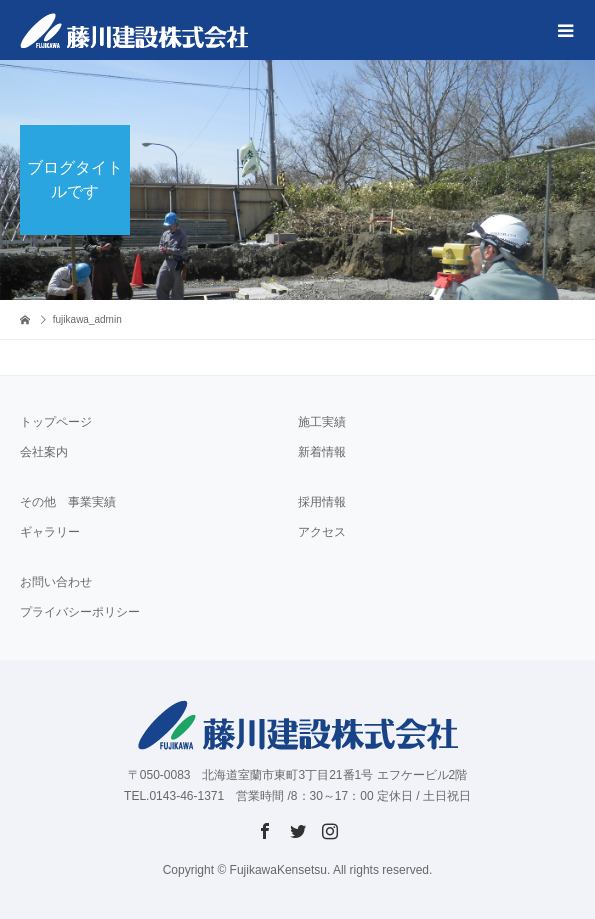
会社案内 (44, 452)
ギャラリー (50, 532)
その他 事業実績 (68, 502)
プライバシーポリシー (80, 612)
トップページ (56, 422)
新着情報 (322, 452)
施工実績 (322, 422)
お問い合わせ (56, 582)
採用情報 (322, 502)
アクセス (322, 532)
